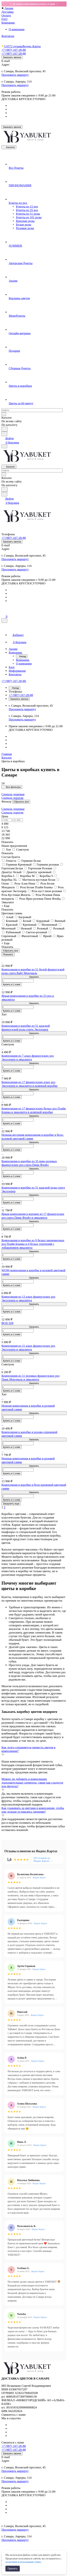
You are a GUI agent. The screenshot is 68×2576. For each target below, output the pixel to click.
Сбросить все (21, 801)
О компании (16, 29)
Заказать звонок (12, 57)
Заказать (34, 977)
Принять (13, 2568)
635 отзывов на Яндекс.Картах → (43, 1859)
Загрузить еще (11, 1503)
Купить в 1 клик (11, 984)
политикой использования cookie (23, 2562)
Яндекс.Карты (39, 1877)
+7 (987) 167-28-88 (13, 50)
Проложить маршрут (15, 75)
